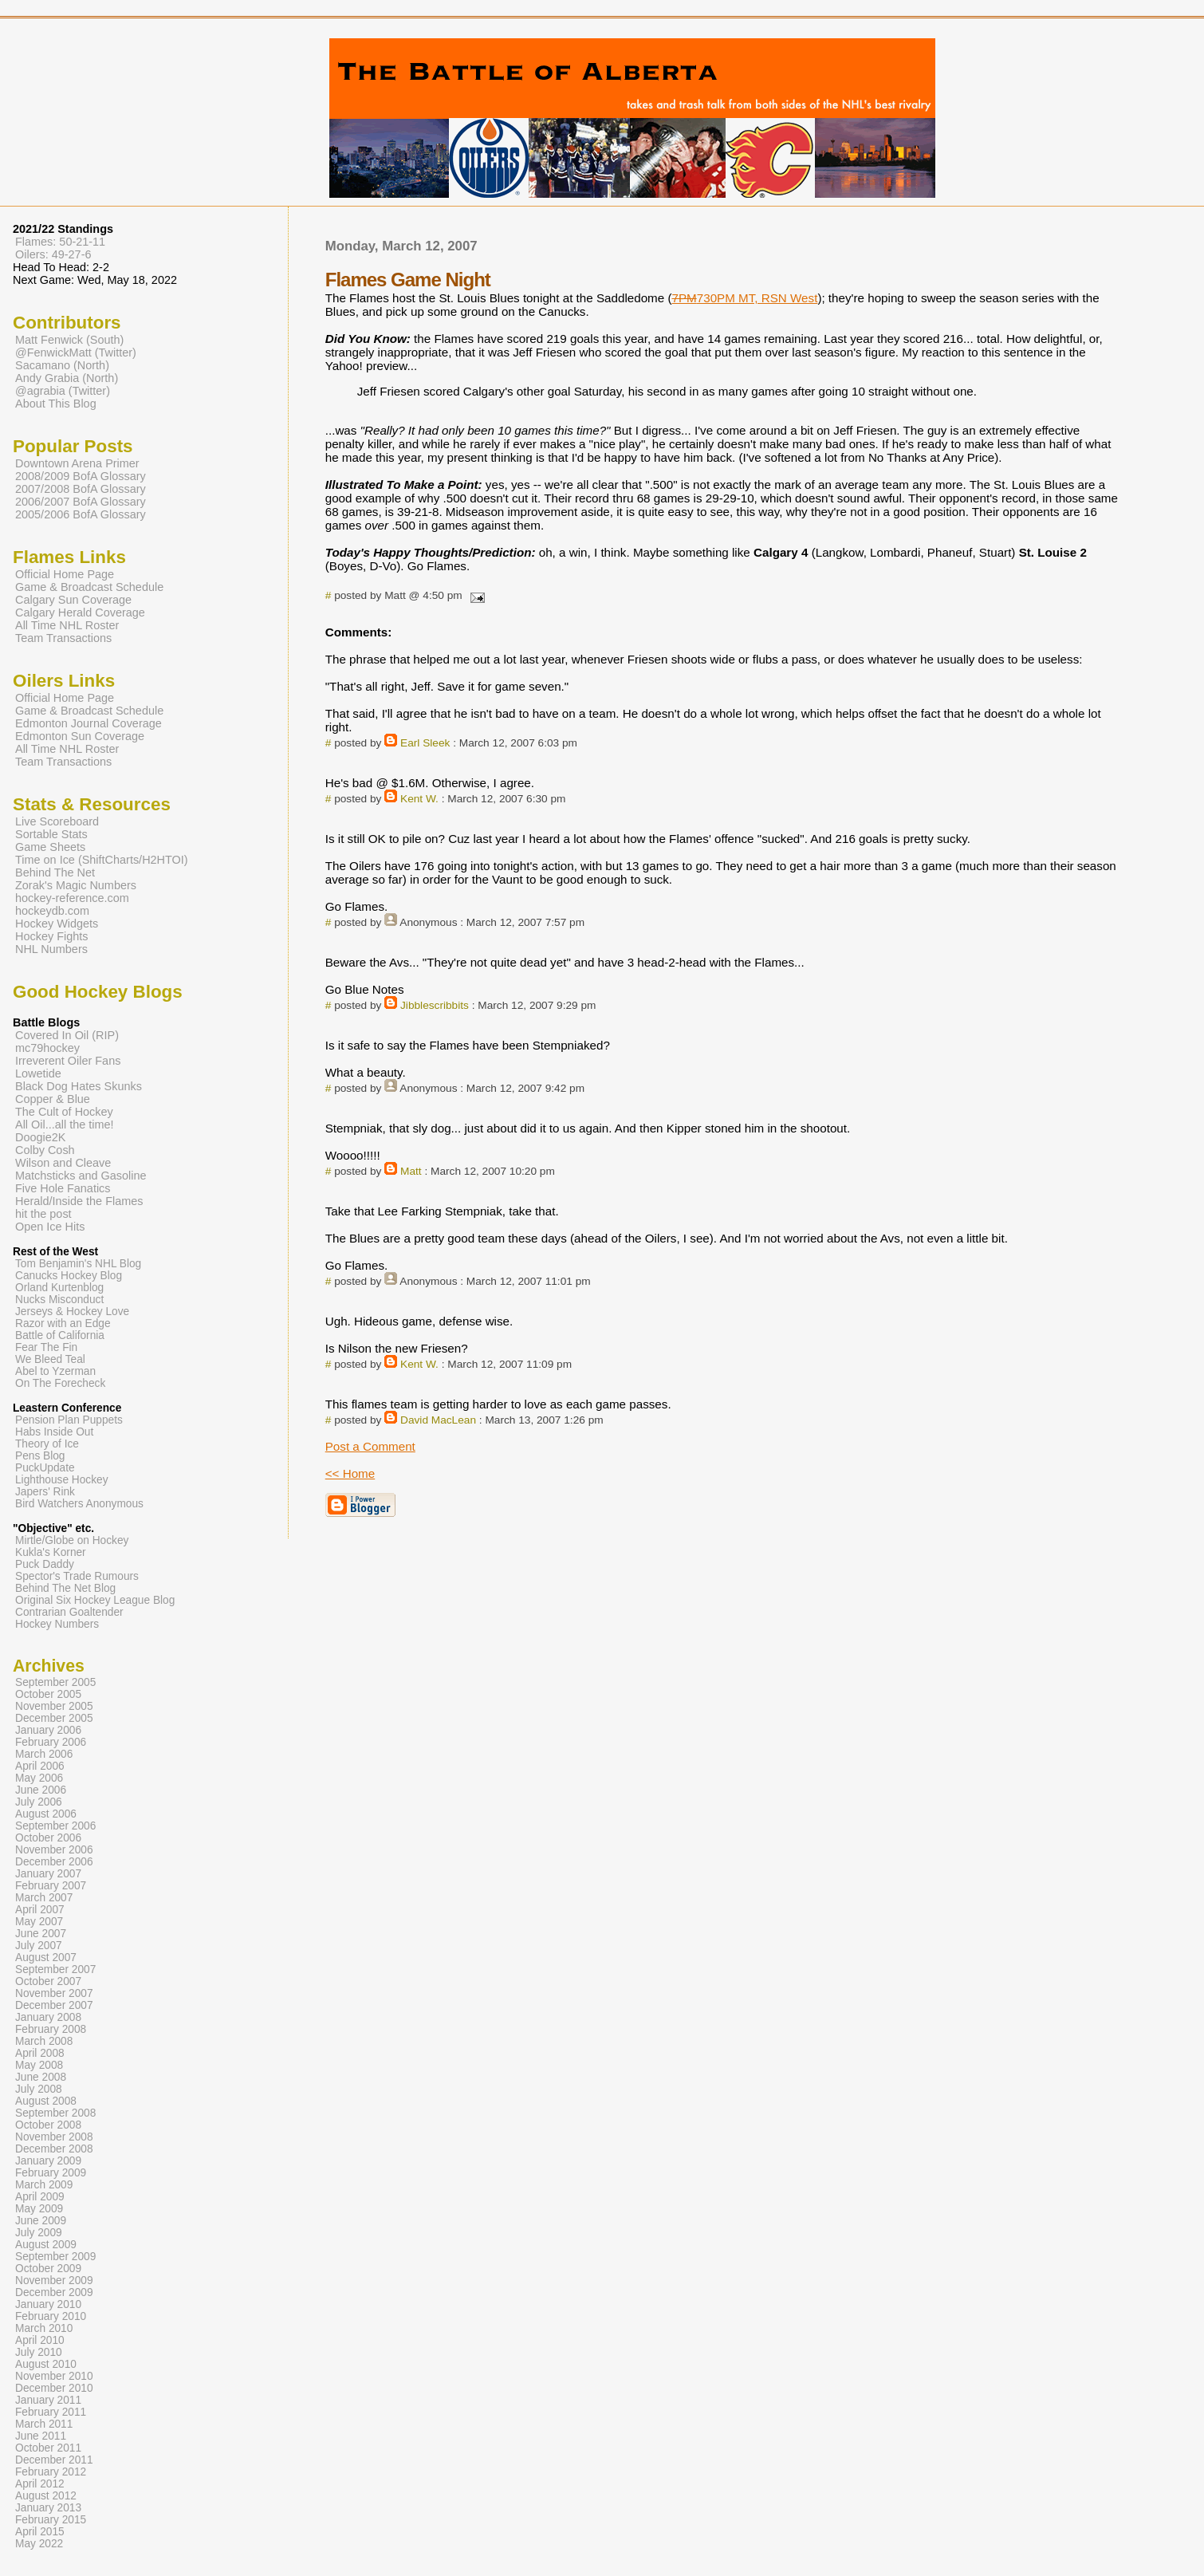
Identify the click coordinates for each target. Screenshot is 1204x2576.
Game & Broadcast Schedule (89, 587)
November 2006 (54, 1850)
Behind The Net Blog (65, 1588)
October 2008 (48, 2125)
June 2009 (40, 2221)
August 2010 (46, 2364)
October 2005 (48, 1694)
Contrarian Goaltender (69, 1612)
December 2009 (54, 2292)
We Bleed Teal (50, 1359)
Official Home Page (64, 574)
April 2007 (40, 1910)
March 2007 (44, 1898)
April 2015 (40, 2532)
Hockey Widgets (56, 923)
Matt (411, 1171)
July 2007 (38, 1946)
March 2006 (44, 1754)
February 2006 (50, 1742)
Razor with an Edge (63, 1323)
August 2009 (46, 2245)
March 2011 (44, 2424)
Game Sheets (50, 847)
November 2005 (54, 1706)
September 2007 (55, 1969)
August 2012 (46, 2496)
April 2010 (40, 2340)
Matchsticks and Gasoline (81, 1175)
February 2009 (50, 2173)
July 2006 (38, 1802)
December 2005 (54, 1718)
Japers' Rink (45, 1492)
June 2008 (40, 2077)
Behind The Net (55, 872)
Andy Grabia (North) (66, 378)
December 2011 (54, 2460)
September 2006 (55, 1826)
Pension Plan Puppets (69, 1420)
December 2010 (54, 2388)
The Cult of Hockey (64, 1111)
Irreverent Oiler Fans (67, 1060)
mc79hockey (47, 1048)
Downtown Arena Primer (77, 463)
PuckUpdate (45, 1468)
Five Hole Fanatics (63, 1188)
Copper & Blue (52, 1099)
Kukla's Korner (50, 1552)
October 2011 (48, 2448)
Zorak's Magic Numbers (75, 885)
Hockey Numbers (57, 1624)
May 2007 (39, 1922)
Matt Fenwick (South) (69, 339)
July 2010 (38, 2352)
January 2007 (48, 1874)
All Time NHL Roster (67, 625)
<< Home (350, 1473)
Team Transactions (63, 638)
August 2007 (46, 1958)
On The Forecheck (60, 1383)
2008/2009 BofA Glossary (80, 476)
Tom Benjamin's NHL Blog (78, 1264)
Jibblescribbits (434, 1005)
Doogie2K (40, 1137)
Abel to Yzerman (55, 1371)
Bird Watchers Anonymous (79, 1504)
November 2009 (54, 2280)
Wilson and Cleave (63, 1162)
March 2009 (44, 2185)
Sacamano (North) (62, 365)
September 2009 (55, 2257)
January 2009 (48, 2161)
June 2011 (40, 2436)
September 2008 (55, 2113)
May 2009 (39, 2209)
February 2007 (50, 1886)
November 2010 (54, 2376)
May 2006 (39, 1778)
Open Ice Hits (50, 1226)
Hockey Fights (51, 936)
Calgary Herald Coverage (80, 612)
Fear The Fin (46, 1347)
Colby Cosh (45, 1150)
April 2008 (40, 2053)
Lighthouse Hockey (61, 1480)
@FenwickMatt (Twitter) (75, 352)
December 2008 (54, 2149)
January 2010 (48, 2304)
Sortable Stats (51, 834)
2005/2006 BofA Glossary (80, 514)
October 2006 (48, 1838)
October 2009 (48, 2269)
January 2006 (48, 1730)
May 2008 (39, 2065)
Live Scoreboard (57, 821)
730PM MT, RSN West (745, 298)
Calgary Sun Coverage (73, 599)
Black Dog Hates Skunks (78, 1086)
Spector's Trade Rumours (77, 1576)
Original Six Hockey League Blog (95, 1600)
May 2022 (39, 2544)
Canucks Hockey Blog (68, 1276)
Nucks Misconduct (59, 1300)
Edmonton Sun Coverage (79, 736)
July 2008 (38, 2089)
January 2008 (48, 2017)
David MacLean (438, 1420)
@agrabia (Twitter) (62, 390)
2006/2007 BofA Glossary (80, 501)
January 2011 (48, 2400)
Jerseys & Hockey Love (72, 1312)
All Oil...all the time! (64, 1124)
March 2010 (44, 2328)
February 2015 (50, 2520)
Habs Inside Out (54, 1432)
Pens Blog (40, 1456)
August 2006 (46, 1814)
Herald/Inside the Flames (79, 1201)
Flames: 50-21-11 (60, 241)
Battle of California (59, 1335)
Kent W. (419, 799)
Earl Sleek (425, 743)
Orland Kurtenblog (59, 1288)
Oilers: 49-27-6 (53, 254)
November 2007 (54, 1993)
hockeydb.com (52, 910)
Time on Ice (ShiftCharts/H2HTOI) (101, 859)
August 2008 (46, 2101)
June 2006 (40, 1790)
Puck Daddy (44, 1564)
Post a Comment (370, 1446)
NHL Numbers (51, 949)
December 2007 (54, 2005)
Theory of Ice (47, 1444)
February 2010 (50, 2316)
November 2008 (54, 2137)
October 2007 (48, 1981)
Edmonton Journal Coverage (88, 723)
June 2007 (40, 1934)
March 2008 (44, 2041)
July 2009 (38, 2233)
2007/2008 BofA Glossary (80, 489)
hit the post (43, 1213)
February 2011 (50, 2412)
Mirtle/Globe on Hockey (71, 1540)
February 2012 (50, 2472)
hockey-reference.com (72, 898)
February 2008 (50, 2029)
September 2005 (55, 1682)
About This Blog (55, 403)
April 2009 (40, 2197)
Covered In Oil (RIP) (67, 1035)
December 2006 (54, 1862)
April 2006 (40, 1766)
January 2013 (48, 2508)
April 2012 (40, 2484)
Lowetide (38, 1073)
